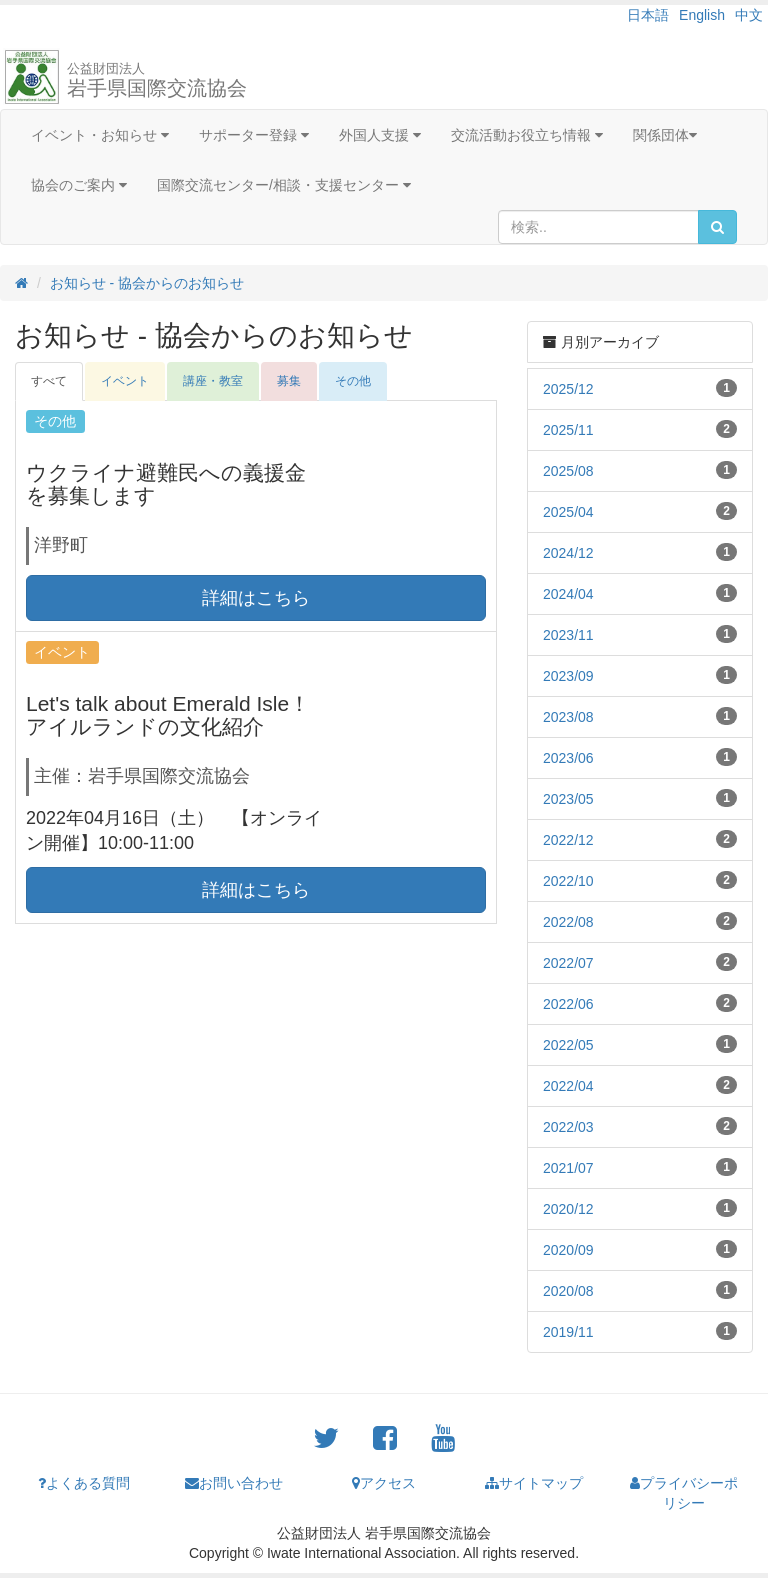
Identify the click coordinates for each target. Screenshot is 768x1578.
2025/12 (568, 389)
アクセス (384, 1483)
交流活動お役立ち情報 (527, 135)
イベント (125, 381)
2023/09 (568, 676)
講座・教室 (213, 381)
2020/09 (568, 1250)
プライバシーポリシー (684, 1493)
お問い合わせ (234, 1483)
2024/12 (568, 553)
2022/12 (568, 840)
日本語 (648, 15)
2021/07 (568, 1168)
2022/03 (568, 1127)
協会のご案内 (79, 185)
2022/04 (568, 1086)
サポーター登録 (254, 135)
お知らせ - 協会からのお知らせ (147, 283)
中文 (749, 15)
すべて (49, 381)
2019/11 (568, 1332)
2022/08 (568, 922)
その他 (353, 381)
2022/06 (568, 1004)
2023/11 (568, 635)
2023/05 (568, 799)
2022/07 (568, 963)
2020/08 (568, 1291)
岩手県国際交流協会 (157, 80)
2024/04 (568, 594)
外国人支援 (380, 135)
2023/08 (568, 717)
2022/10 (568, 881)
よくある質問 (84, 1483)
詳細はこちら (256, 598)
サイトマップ (534, 1483)
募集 (289, 381)
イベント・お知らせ (100, 135)
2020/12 (568, 1209)
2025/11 (568, 430)
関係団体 (665, 135)
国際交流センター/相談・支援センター (284, 185)
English (702, 15)
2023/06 (568, 758)
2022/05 (568, 1045)
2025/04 (568, 512)
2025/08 (568, 471)
